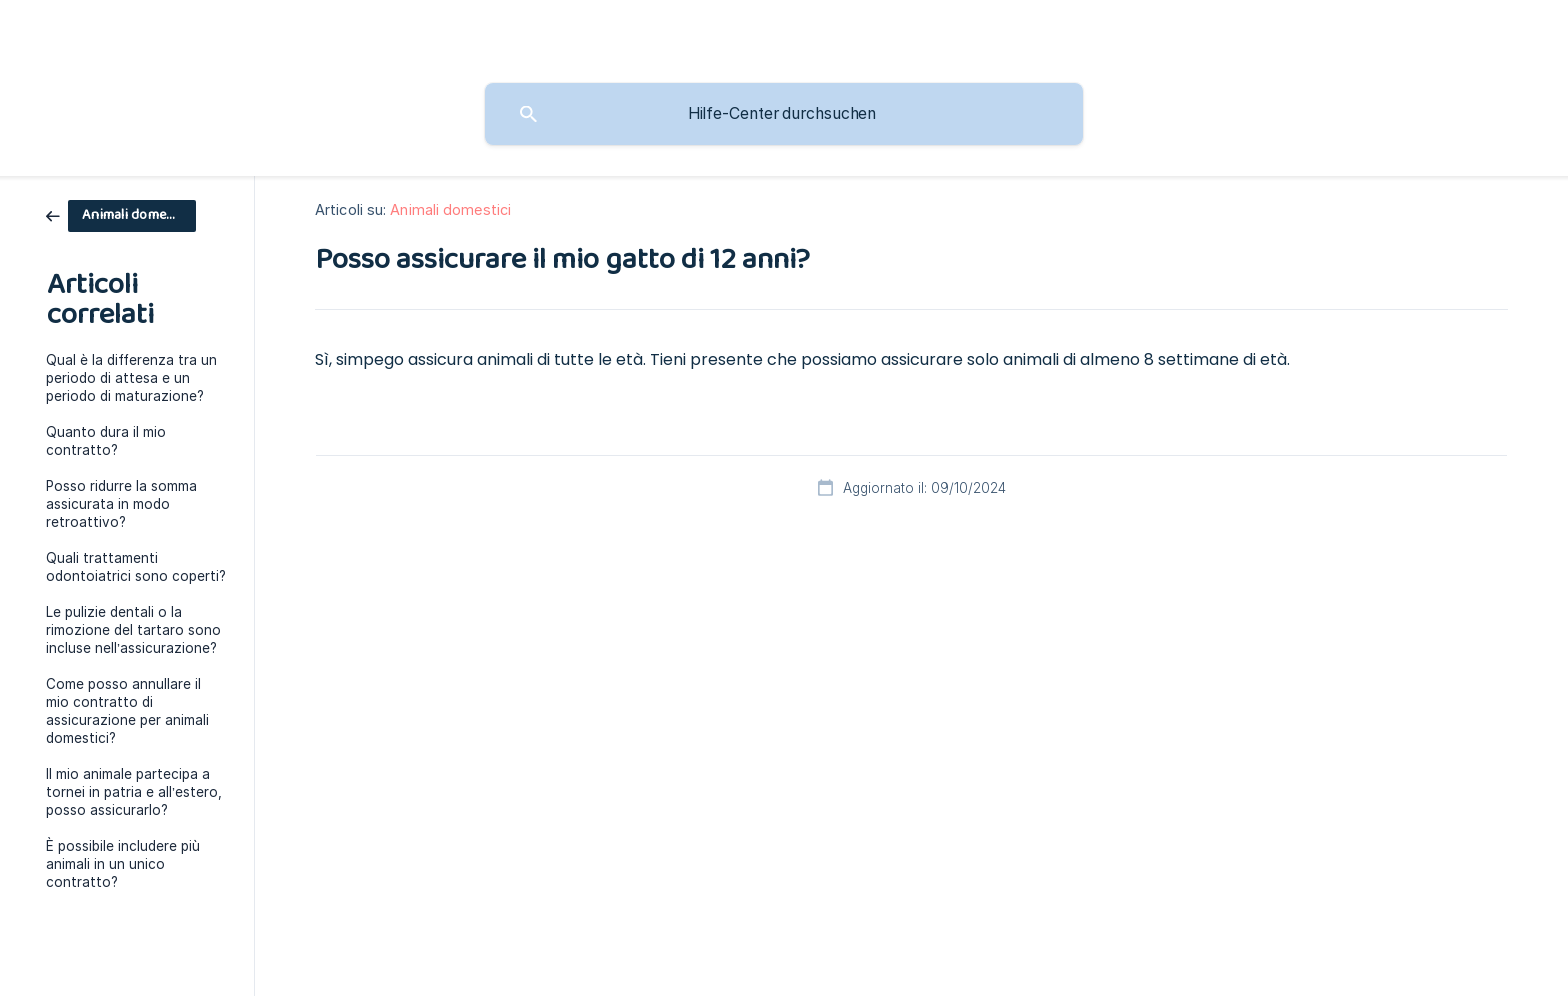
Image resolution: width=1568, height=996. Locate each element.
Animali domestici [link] (450, 209)
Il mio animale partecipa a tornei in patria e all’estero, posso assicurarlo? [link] (134, 792)
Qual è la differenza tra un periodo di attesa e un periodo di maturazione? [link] (131, 378)
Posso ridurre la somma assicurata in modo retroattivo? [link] (121, 504)
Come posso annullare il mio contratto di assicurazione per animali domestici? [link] (127, 711)
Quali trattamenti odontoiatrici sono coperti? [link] (136, 567)
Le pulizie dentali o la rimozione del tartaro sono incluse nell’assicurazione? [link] (133, 630)
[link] (121, 214)
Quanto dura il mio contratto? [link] (106, 441)
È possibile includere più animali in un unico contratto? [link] (123, 864)
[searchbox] (784, 114)
